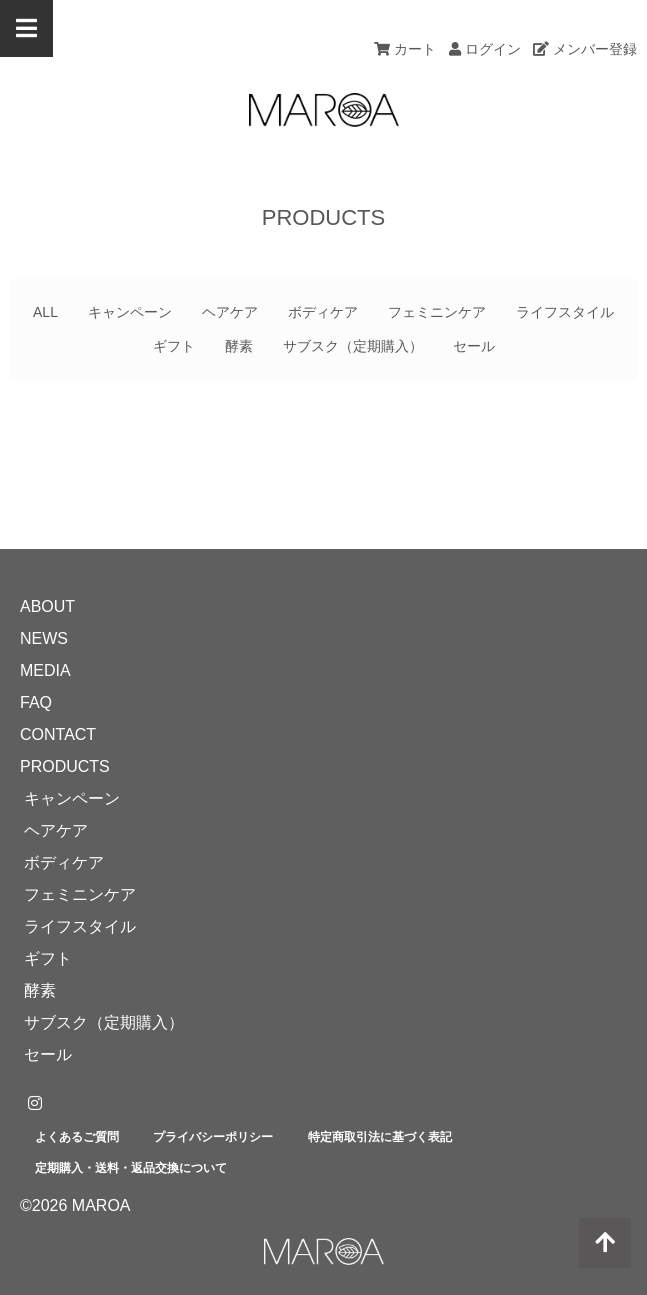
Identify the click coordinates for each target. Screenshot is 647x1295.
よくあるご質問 (77, 1137)
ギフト (174, 346)
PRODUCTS (65, 766)
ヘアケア (230, 312)
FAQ (36, 702)
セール (474, 346)
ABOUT (47, 606)
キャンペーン (130, 312)
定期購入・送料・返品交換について (131, 1168)
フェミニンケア (437, 312)
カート (405, 49)
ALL (45, 312)
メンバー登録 (585, 49)
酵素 (239, 346)
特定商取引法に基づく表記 (380, 1137)
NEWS (44, 638)
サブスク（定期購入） (353, 346)
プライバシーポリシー (213, 1137)
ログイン (485, 49)
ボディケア (323, 312)
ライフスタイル (565, 312)
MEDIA (45, 670)
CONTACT (58, 734)
